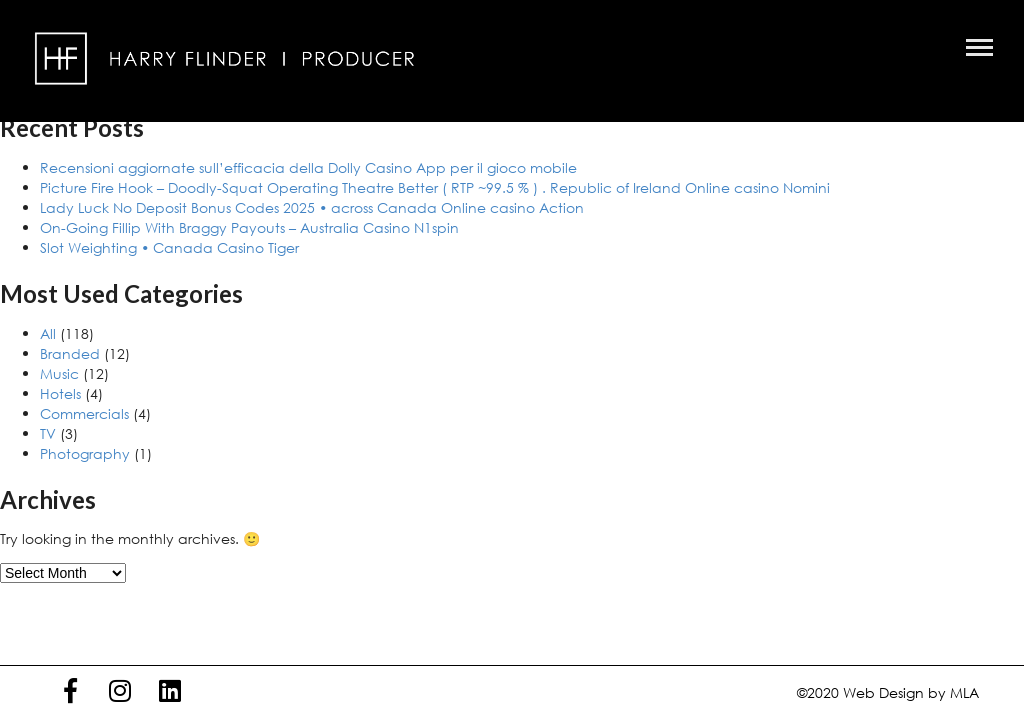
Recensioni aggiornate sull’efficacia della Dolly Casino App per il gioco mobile (308, 167)
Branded (70, 353)
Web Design (883, 692)
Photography (85, 453)
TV (48, 433)
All (48, 333)
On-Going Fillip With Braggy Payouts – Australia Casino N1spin (249, 227)
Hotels (60, 393)
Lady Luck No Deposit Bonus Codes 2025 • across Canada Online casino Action (312, 207)
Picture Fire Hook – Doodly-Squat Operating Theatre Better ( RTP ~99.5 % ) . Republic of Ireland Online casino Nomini (435, 187)
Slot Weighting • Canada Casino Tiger (169, 247)
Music (59, 373)
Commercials (84, 413)
